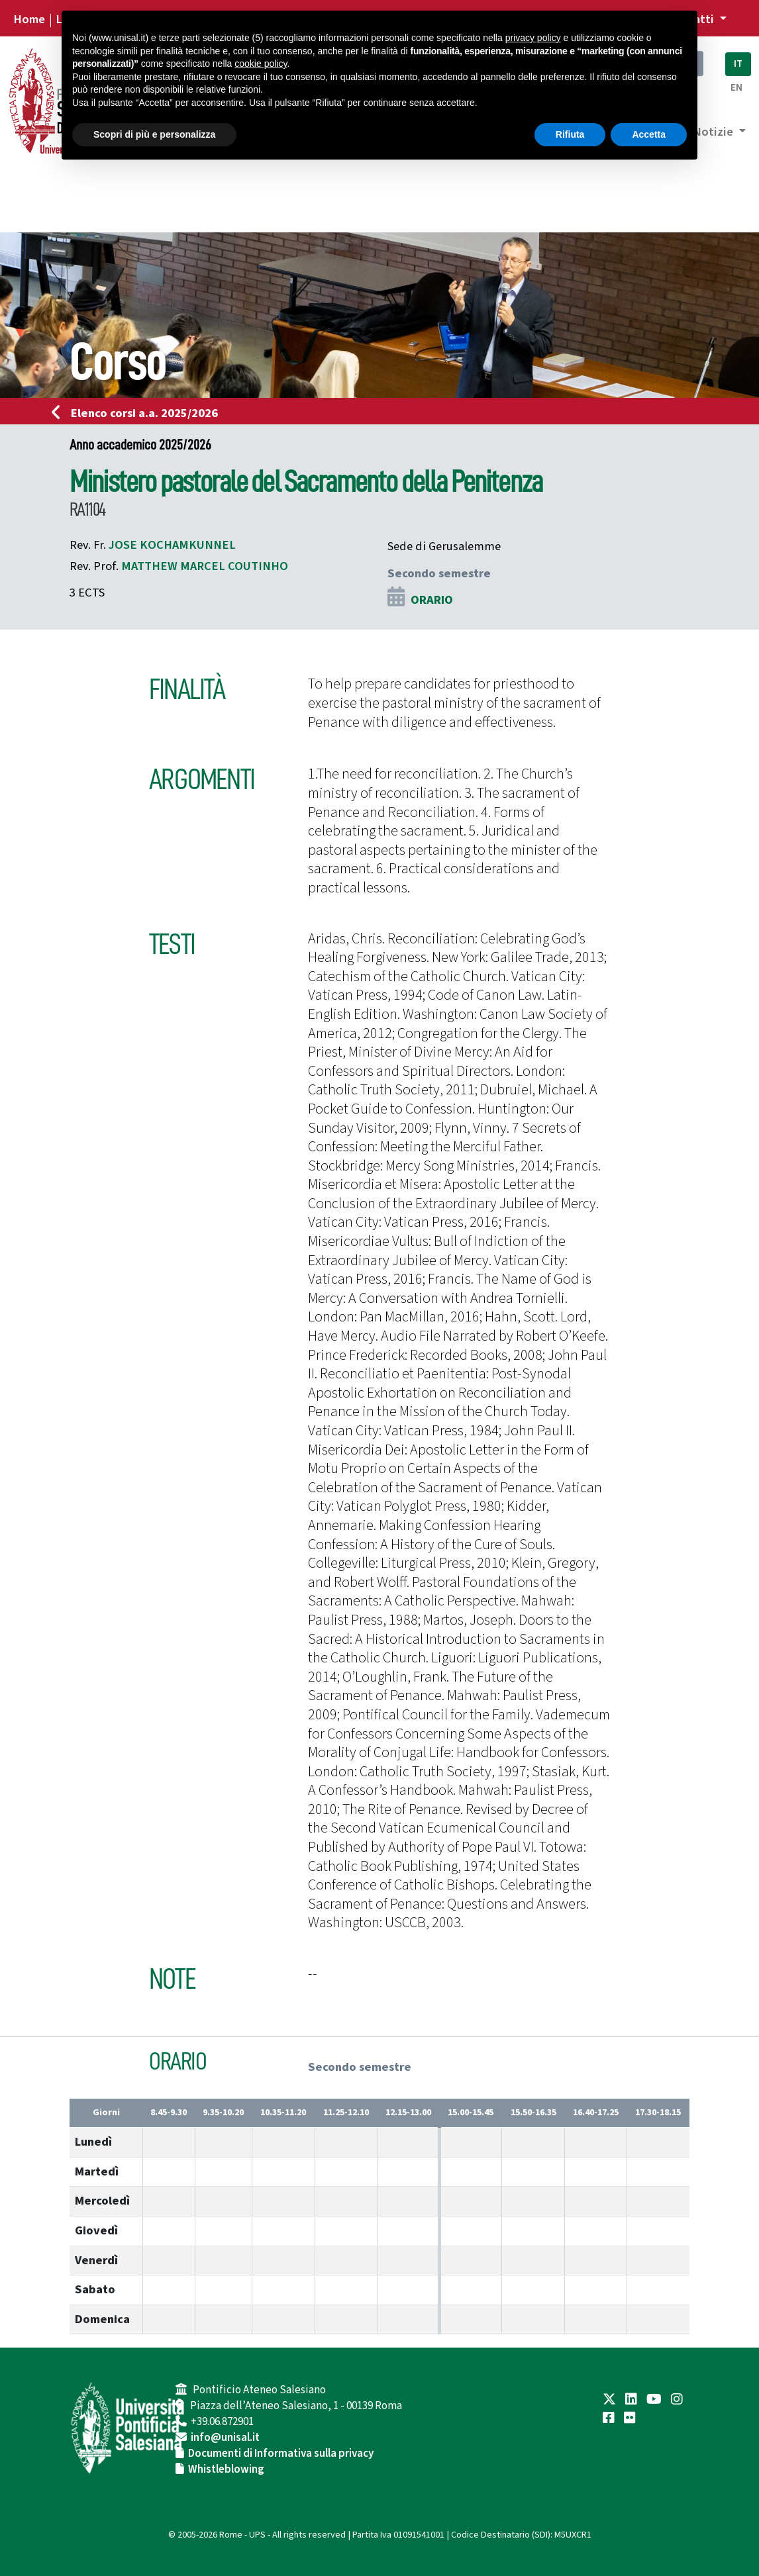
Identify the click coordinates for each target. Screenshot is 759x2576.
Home (29, 19)
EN (736, 88)
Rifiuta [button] (570, 134)
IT (738, 64)
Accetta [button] (649, 134)
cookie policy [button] (260, 63)
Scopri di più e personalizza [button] (154, 134)
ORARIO (432, 599)
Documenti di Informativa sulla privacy (281, 2453)
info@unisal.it (225, 2438)
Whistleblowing (226, 2469)
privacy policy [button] (533, 37)
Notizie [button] (714, 131)
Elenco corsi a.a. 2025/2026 (139, 413)
